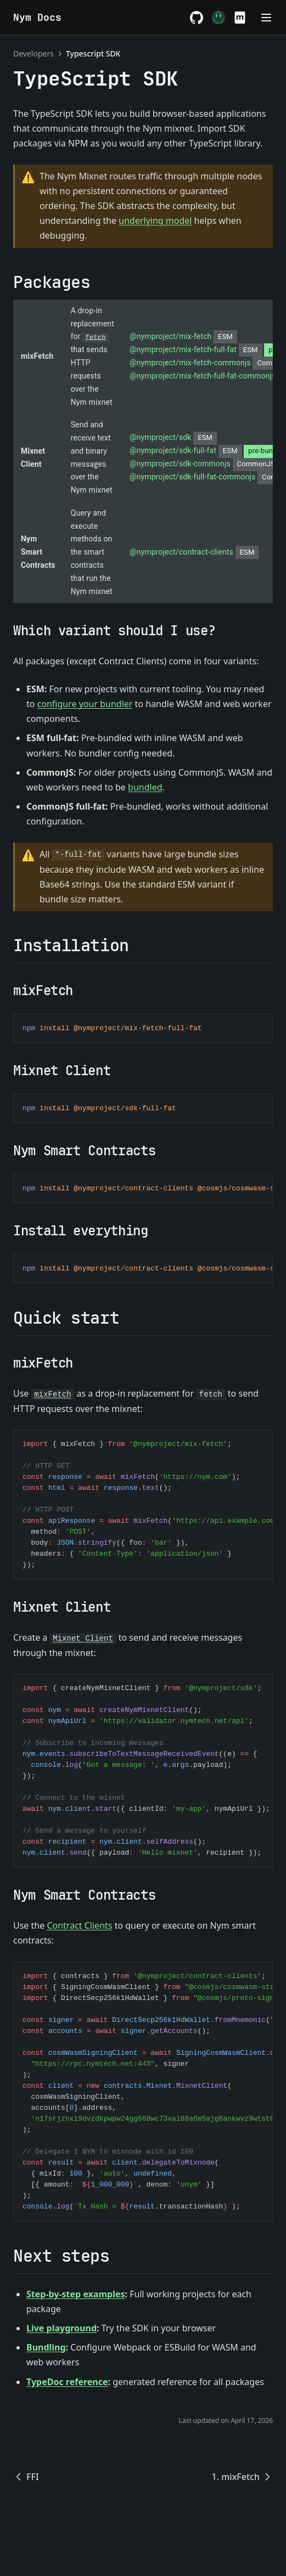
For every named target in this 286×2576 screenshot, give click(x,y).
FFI (26, 2477)
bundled (145, 787)
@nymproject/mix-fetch (183, 336)
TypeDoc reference (67, 2382)
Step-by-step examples (75, 2294)
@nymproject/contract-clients (194, 551)
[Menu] (266, 18)
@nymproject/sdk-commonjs (204, 463)
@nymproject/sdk (173, 437)
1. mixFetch (242, 2477)
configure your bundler (85, 704)
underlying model (155, 220)
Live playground (61, 2328)
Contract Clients (79, 1925)
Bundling (46, 2347)
